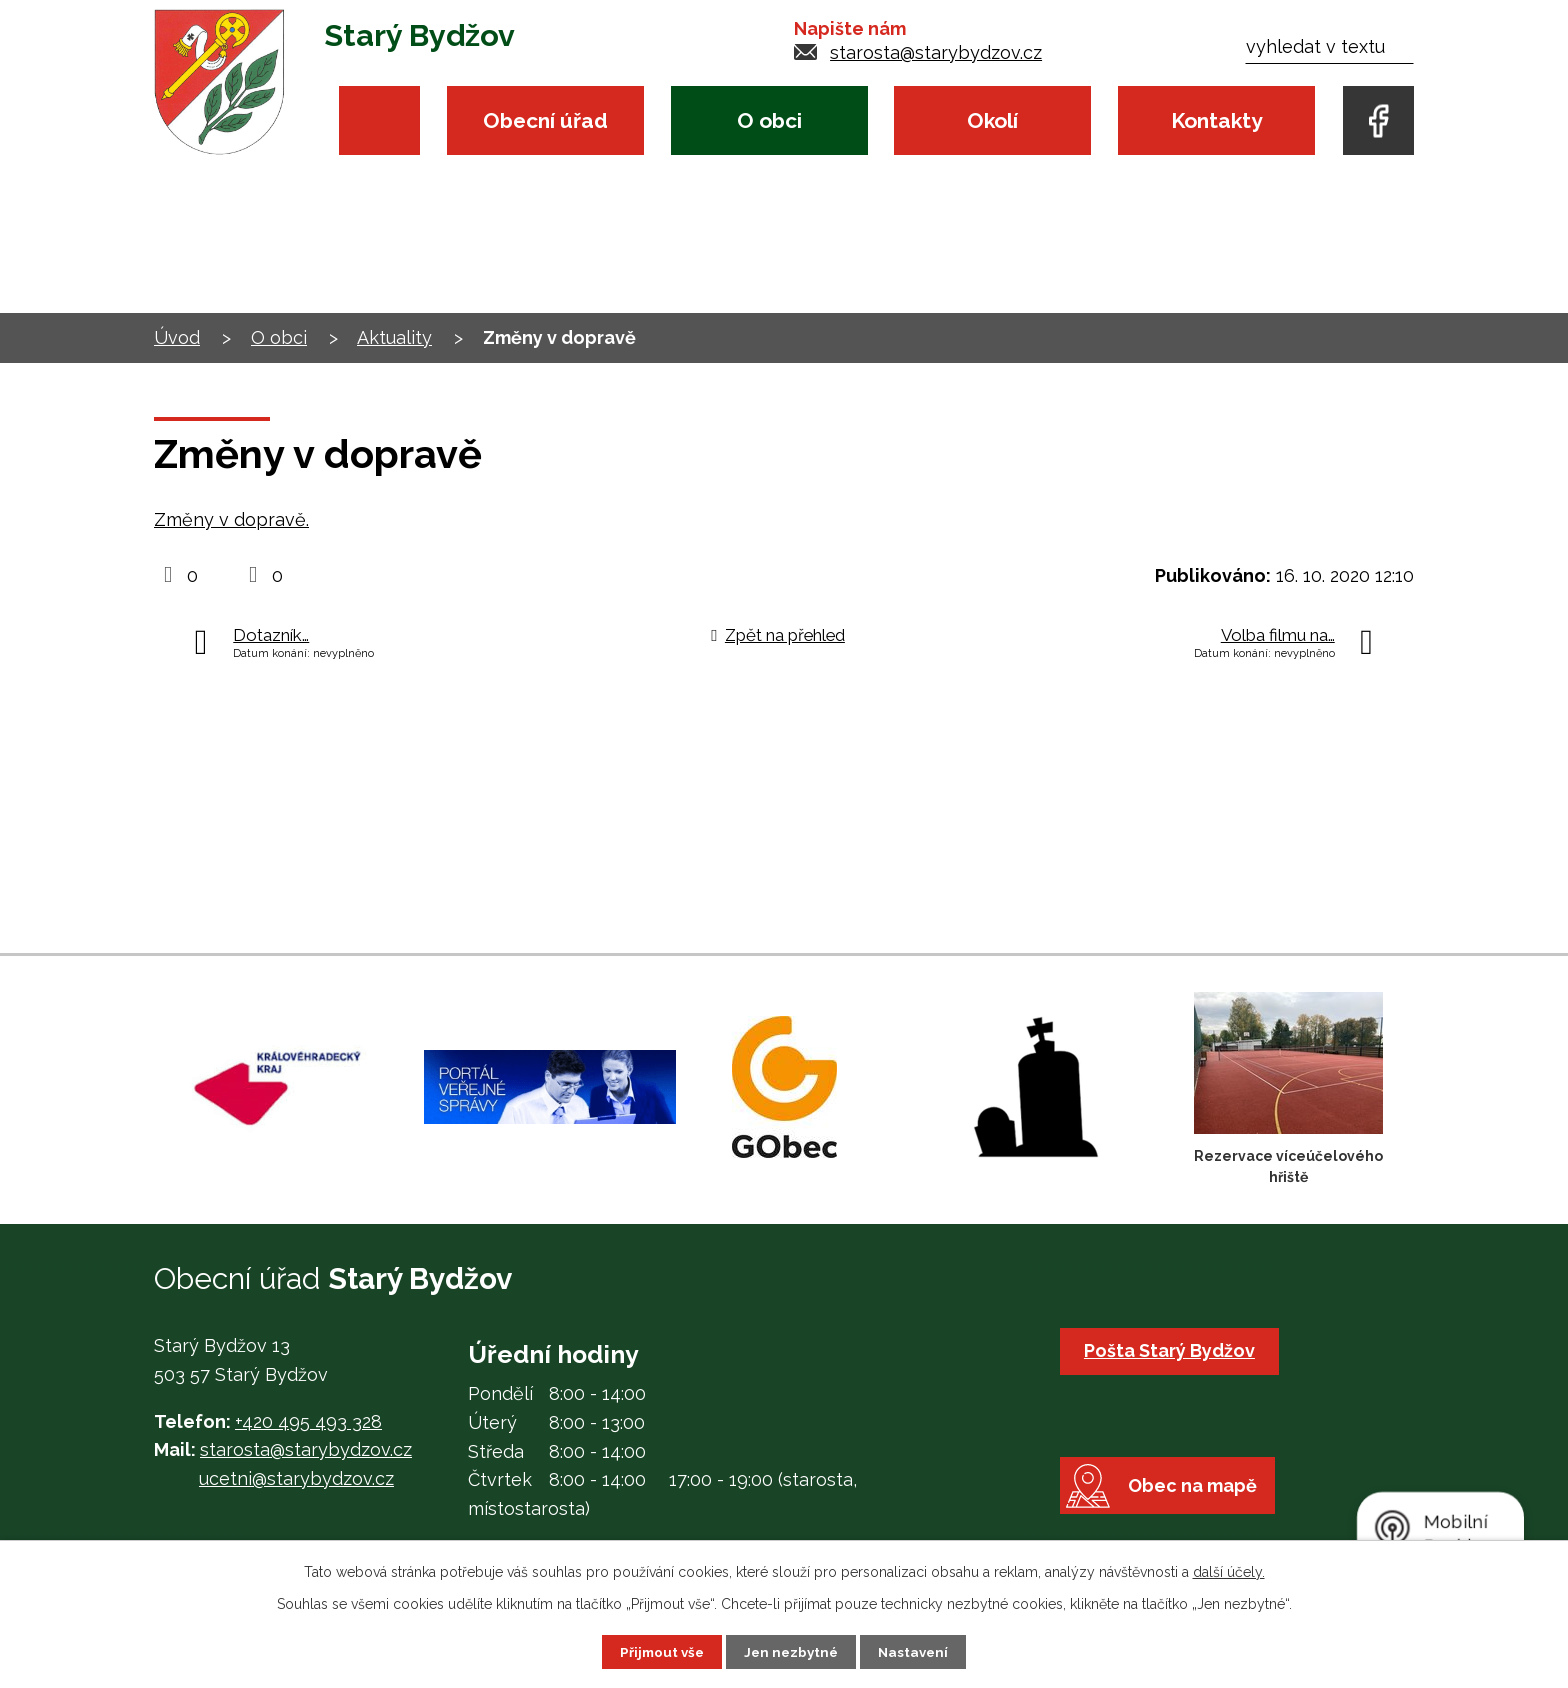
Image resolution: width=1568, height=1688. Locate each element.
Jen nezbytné (792, 1651)
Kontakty (1216, 120)
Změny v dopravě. (231, 519)
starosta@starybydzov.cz (936, 52)
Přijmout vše (659, 1651)
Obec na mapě (1200, 1507)
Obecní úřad (545, 120)
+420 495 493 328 (308, 1421)
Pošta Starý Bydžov (1172, 1350)
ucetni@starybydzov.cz (296, 1478)
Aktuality (394, 337)
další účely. (1229, 1571)
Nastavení (917, 1651)
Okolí (992, 120)
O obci (769, 120)
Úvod (379, 120)
